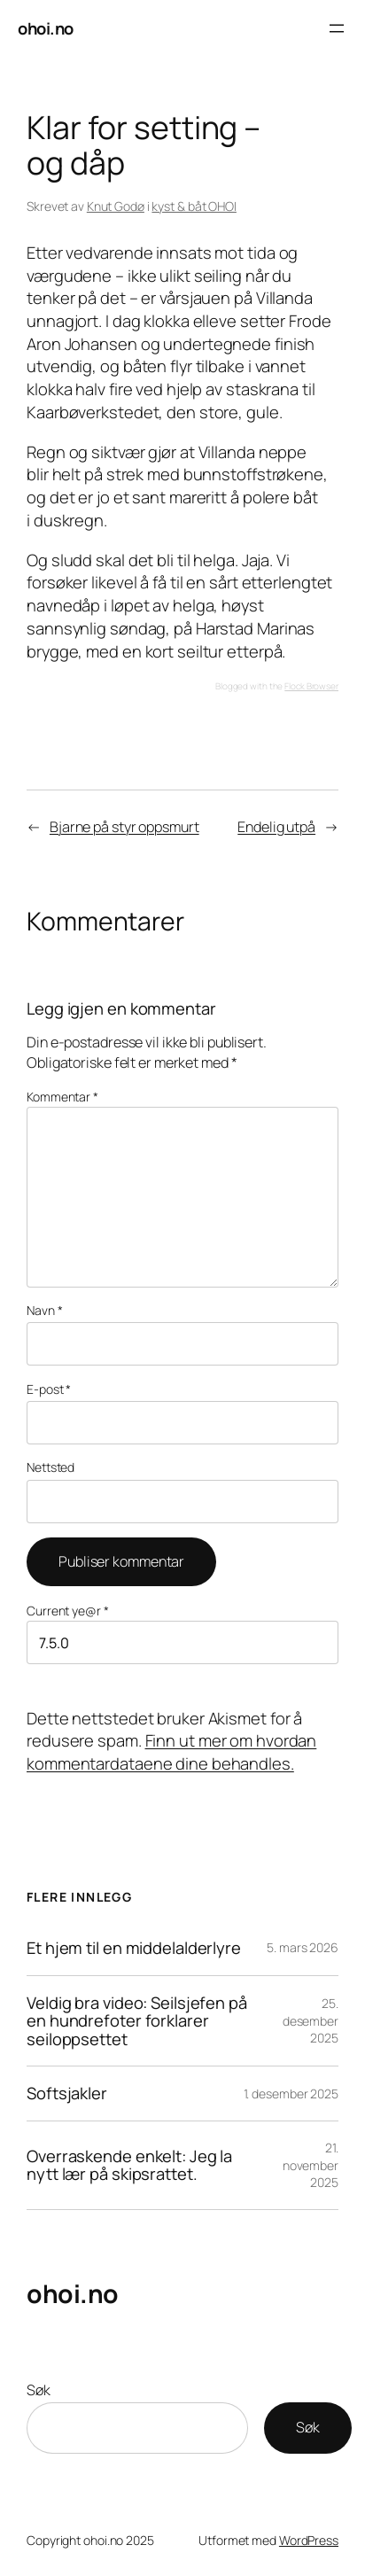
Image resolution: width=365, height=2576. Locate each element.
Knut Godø (115, 206)
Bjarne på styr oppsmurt (124, 827)
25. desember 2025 (310, 2020)
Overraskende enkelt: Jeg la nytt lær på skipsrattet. (129, 2165)
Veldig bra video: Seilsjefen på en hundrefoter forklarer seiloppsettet (137, 2021)
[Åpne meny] (336, 28)
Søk (38, 2390)
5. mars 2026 (302, 1947)
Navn (44, 1310)
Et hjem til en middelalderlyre (134, 1948)
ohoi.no (46, 28)
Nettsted (50, 1467)
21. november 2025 (310, 2165)
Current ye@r (68, 1610)
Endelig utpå (276, 827)
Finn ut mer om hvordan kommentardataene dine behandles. (171, 1752)
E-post (49, 1389)
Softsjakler (67, 2093)
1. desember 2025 (291, 2093)
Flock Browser (311, 686)
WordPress (308, 2540)
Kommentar (62, 1096)
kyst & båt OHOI (194, 206)
